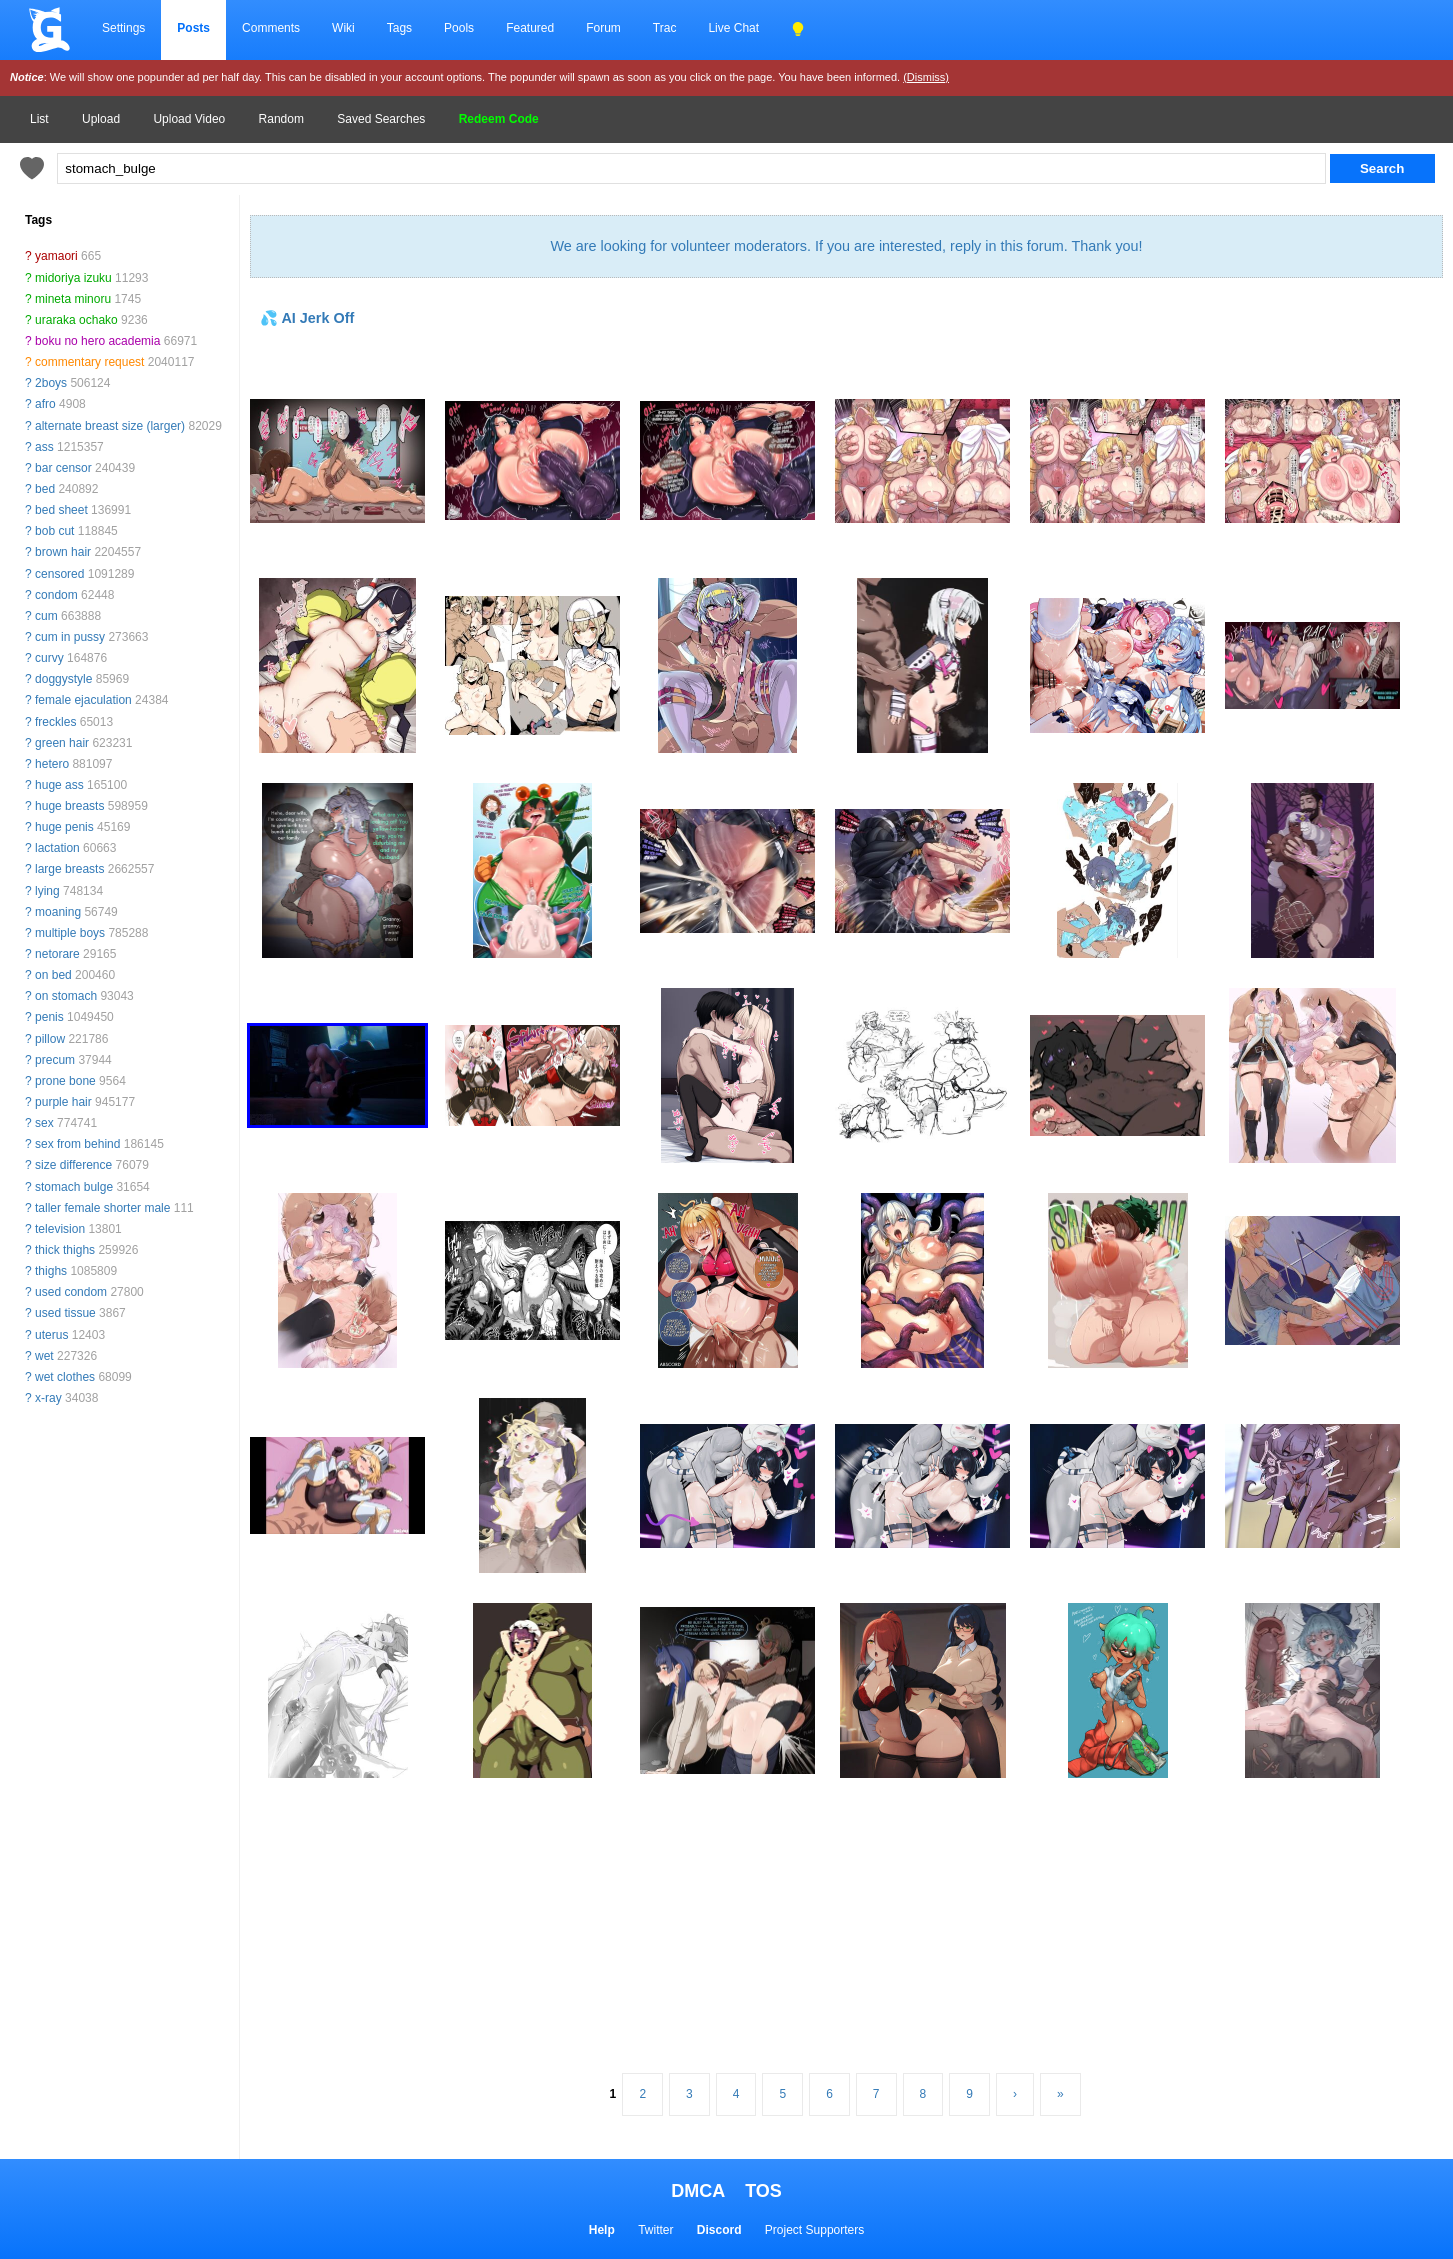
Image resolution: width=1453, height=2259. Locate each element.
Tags (399, 28)
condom (56, 595)
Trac (665, 28)
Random (281, 119)
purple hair (63, 1102)
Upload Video (189, 119)
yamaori (56, 256)
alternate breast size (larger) (110, 426)
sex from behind (77, 1144)
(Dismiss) (926, 77)
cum (46, 616)
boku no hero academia (97, 341)
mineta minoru (73, 299)
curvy (49, 658)
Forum (603, 28)
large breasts (69, 869)
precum (55, 1060)
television (60, 1229)
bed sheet (61, 510)
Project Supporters (814, 2230)
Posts (193, 28)
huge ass (59, 785)
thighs (51, 1271)
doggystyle (63, 679)
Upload (101, 119)
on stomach (66, 996)
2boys (51, 383)
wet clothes (65, 1377)
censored (59, 574)
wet (44, 1356)
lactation (57, 848)
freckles (55, 722)
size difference (73, 1165)
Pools (459, 28)
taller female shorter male (102, 1208)
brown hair (63, 552)
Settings (123, 28)
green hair (62, 743)
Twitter (655, 2230)
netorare (57, 954)
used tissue (65, 1313)
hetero (52, 764)
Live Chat (733, 28)
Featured (530, 28)
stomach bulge (74, 1187)
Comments (271, 28)
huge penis (64, 827)
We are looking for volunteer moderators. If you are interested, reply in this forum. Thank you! (846, 246)
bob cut (54, 531)
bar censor (63, 468)
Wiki (343, 28)
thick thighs (65, 1250)
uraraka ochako (76, 320)
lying (47, 891)
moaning (58, 912)
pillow (50, 1039)
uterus (51, 1335)
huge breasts (69, 806)
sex (44, 1123)
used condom (71, 1292)
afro (45, 404)
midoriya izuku (73, 278)
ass (44, 447)
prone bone (65, 1081)
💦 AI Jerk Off (307, 318)
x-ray (48, 1398)
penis (49, 1017)
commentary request (89, 362)
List (39, 119)
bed (45, 489)
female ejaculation (83, 700)
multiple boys (70, 933)
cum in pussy (70, 637)
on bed (53, 975)
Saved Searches (381, 119)
